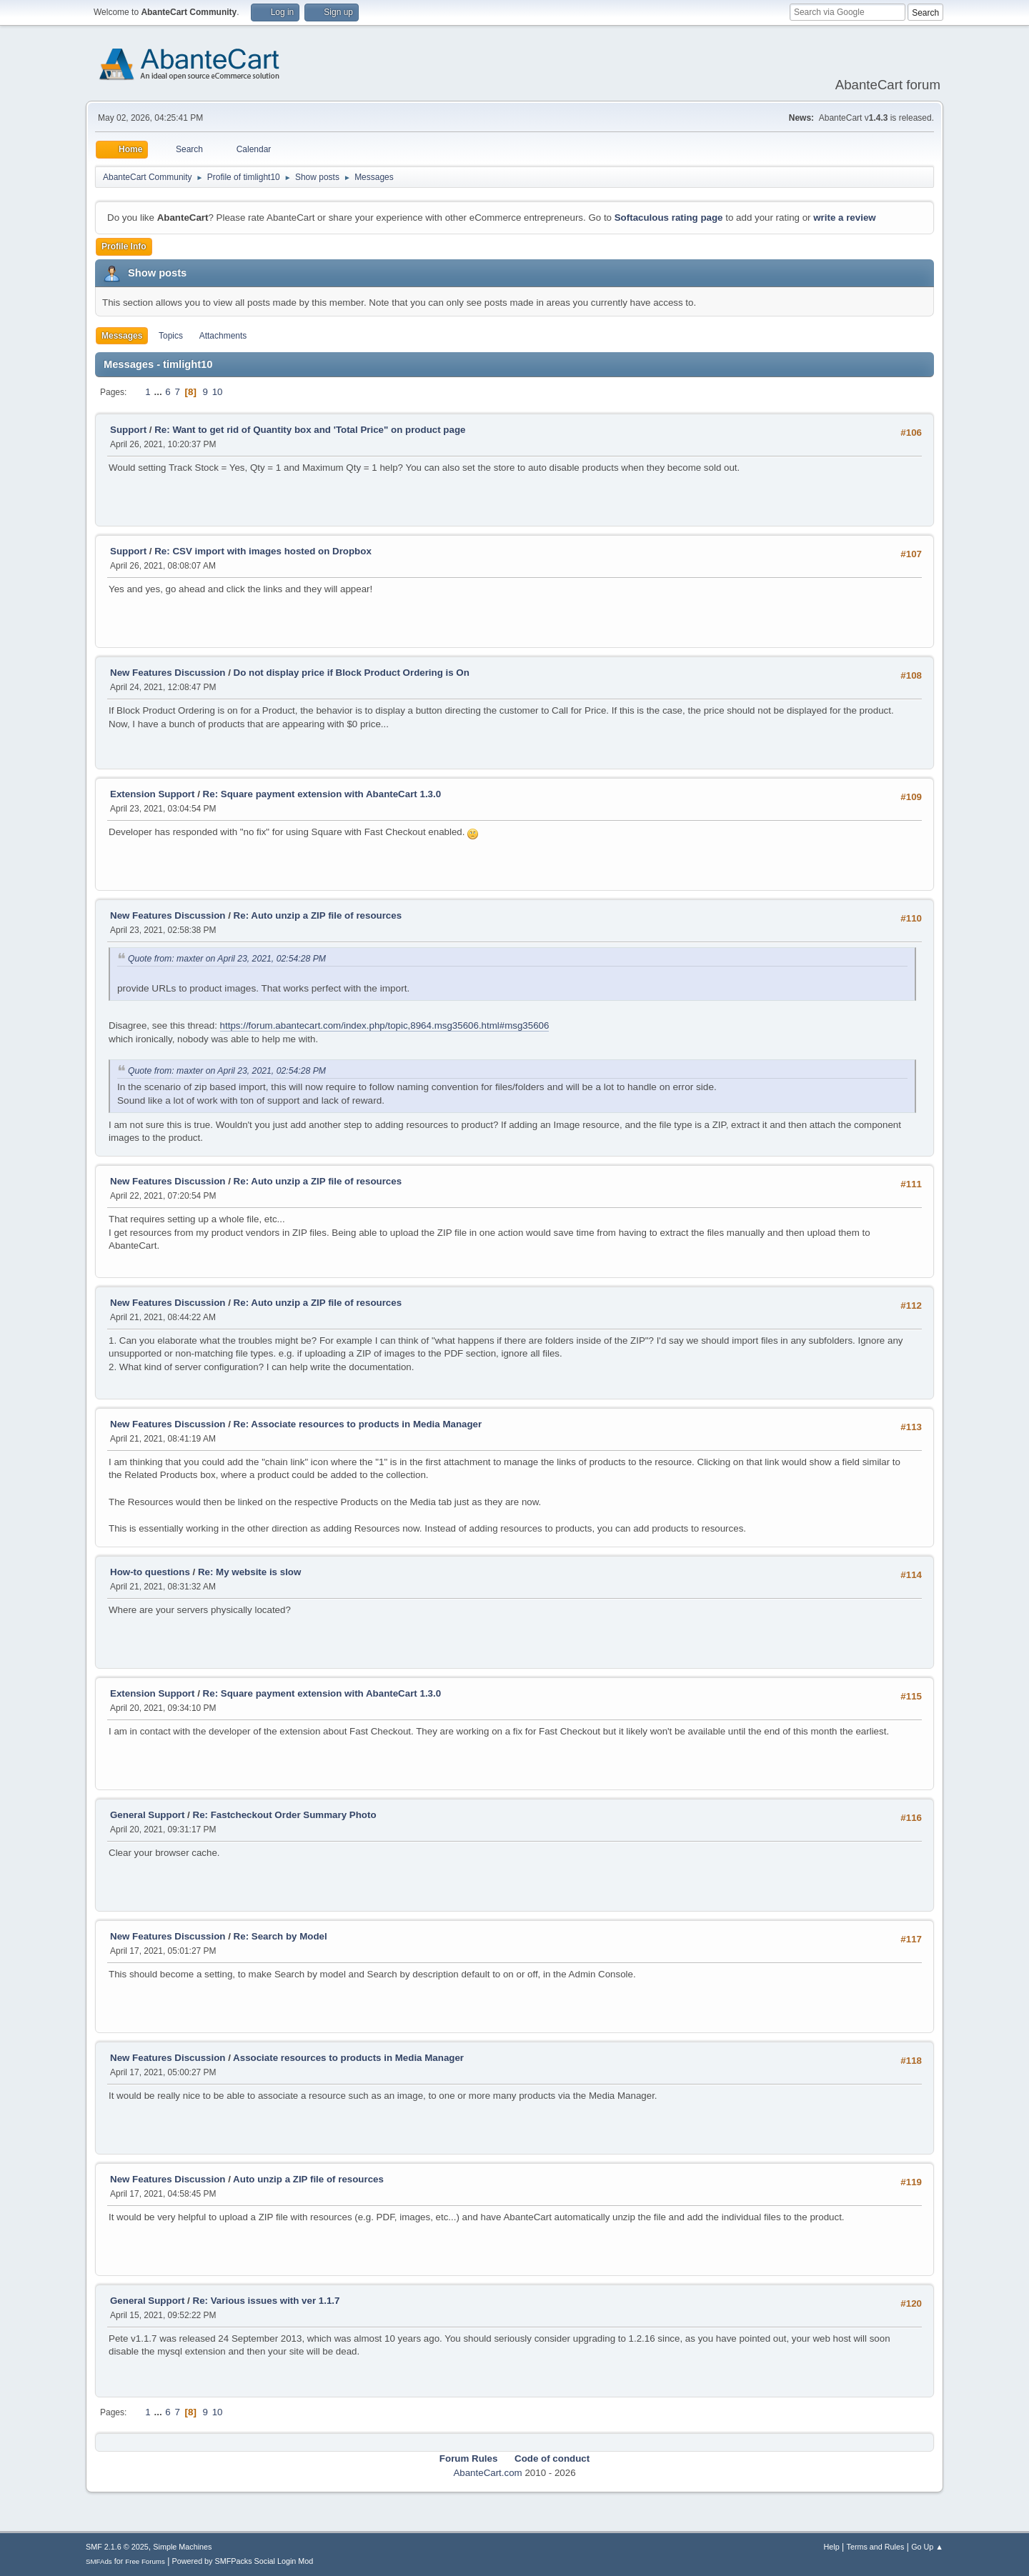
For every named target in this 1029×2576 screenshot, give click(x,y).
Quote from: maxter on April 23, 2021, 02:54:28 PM (227, 959)
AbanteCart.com (487, 2472)
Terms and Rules (876, 2546)
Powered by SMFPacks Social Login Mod (243, 2561)
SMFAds (99, 2561)
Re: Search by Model (280, 1936)
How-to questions (150, 1572)
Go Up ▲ (927, 2546)
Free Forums (145, 2561)
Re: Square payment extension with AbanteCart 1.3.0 (322, 794)
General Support (147, 1814)
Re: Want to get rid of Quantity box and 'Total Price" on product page (309, 429)
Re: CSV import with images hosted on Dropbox (263, 551)
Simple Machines (182, 2546)
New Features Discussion (167, 672)
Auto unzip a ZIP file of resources (308, 2179)
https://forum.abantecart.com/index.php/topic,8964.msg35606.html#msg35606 (385, 1025)
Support (128, 429)
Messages (121, 336)
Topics (171, 336)
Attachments (223, 336)
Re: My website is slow (249, 1572)
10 (217, 391)
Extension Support (152, 794)
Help (832, 2546)
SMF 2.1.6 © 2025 (117, 2546)
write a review (844, 217)
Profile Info (123, 246)
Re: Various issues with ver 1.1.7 (266, 2300)
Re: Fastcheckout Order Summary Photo (285, 1814)
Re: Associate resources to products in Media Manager (358, 1424)
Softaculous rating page (669, 217)
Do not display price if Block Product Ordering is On (351, 672)
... (159, 391)
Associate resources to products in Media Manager (348, 2057)
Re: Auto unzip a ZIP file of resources (318, 915)
